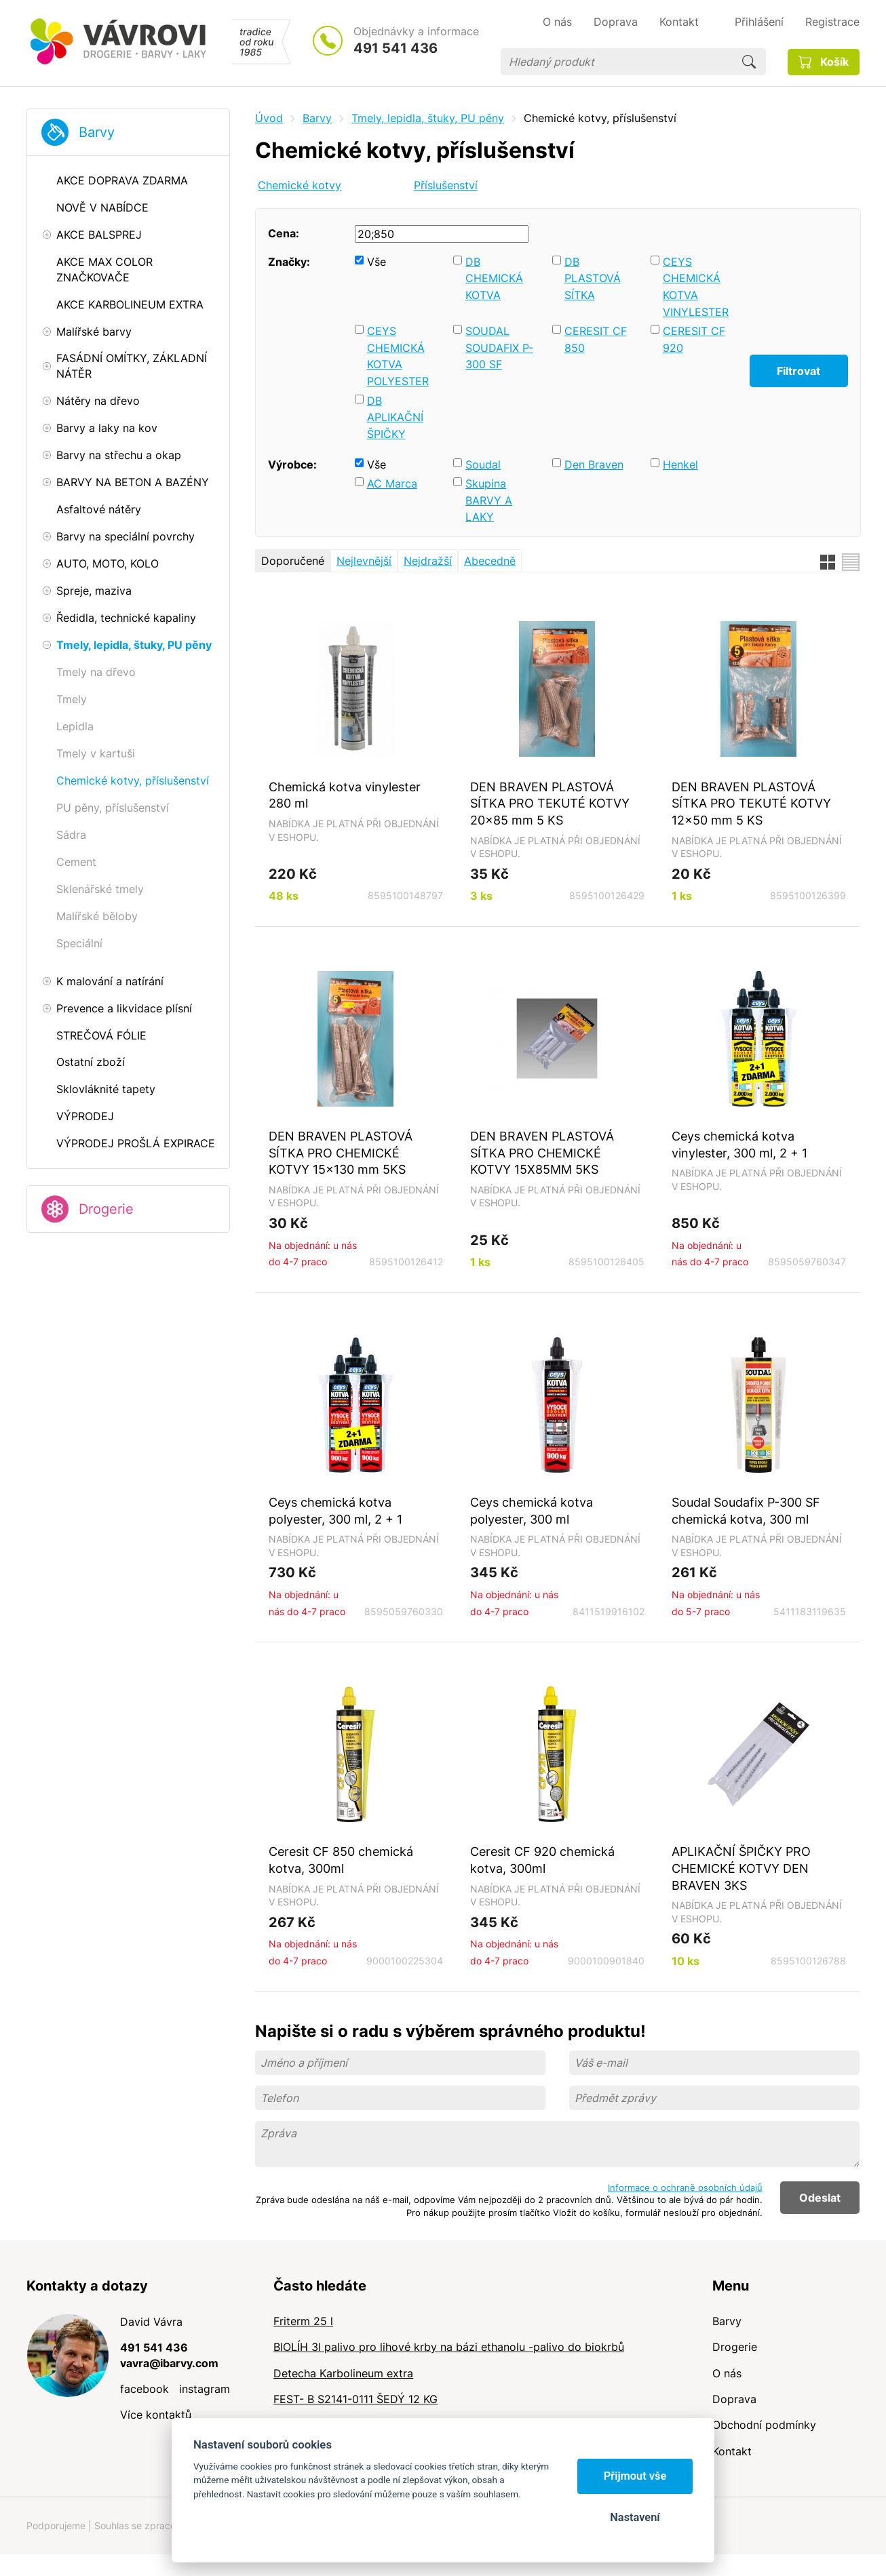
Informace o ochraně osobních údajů (685, 2187)
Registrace (832, 21)
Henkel (680, 464)
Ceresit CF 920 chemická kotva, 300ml (542, 1860)
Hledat (749, 61)
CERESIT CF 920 (694, 339)
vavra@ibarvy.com (169, 2363)
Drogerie (106, 1209)
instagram (204, 2389)
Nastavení (634, 2517)
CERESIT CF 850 (595, 339)
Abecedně (490, 561)
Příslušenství (446, 185)
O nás (726, 2373)
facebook (144, 2389)
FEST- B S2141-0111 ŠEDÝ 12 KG (355, 2399)
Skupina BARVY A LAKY (488, 500)
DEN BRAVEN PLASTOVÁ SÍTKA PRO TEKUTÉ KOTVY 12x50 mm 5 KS (751, 803)
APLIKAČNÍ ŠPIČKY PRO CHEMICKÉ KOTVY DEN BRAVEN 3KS (741, 1868)
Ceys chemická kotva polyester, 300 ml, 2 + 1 (335, 1510)
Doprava (734, 2399)
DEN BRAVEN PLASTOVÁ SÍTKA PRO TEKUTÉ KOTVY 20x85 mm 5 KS (550, 803)
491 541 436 (395, 48)
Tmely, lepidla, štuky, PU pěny (427, 118)
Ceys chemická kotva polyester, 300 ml (531, 1510)
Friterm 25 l (303, 2321)
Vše (376, 262)
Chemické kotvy (299, 185)
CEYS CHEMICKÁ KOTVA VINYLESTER (696, 287)
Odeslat (820, 2197)
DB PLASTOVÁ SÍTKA (592, 278)
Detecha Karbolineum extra (343, 2373)
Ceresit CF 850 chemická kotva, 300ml (341, 1860)
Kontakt (732, 2451)
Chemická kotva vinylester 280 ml (345, 795)
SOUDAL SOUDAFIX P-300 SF (499, 347)
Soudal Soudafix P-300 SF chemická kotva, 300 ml (746, 1510)
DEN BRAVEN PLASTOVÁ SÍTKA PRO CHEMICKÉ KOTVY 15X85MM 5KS (542, 1152)
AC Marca (392, 483)
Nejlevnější (363, 561)
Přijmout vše (635, 2476)
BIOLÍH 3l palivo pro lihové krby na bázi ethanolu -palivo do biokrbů (448, 2347)
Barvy (97, 132)
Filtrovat (798, 371)
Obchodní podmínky (764, 2425)
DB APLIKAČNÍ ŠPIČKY (395, 417)
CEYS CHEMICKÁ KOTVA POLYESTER (398, 356)
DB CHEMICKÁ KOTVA (494, 278)
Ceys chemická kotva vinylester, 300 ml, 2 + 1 (739, 1144)
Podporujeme (55, 2525)
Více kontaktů (155, 2414)
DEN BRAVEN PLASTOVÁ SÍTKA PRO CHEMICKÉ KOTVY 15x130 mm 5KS (340, 1152)
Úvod (269, 118)
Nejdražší (428, 561)
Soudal (483, 464)
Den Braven (593, 464)
